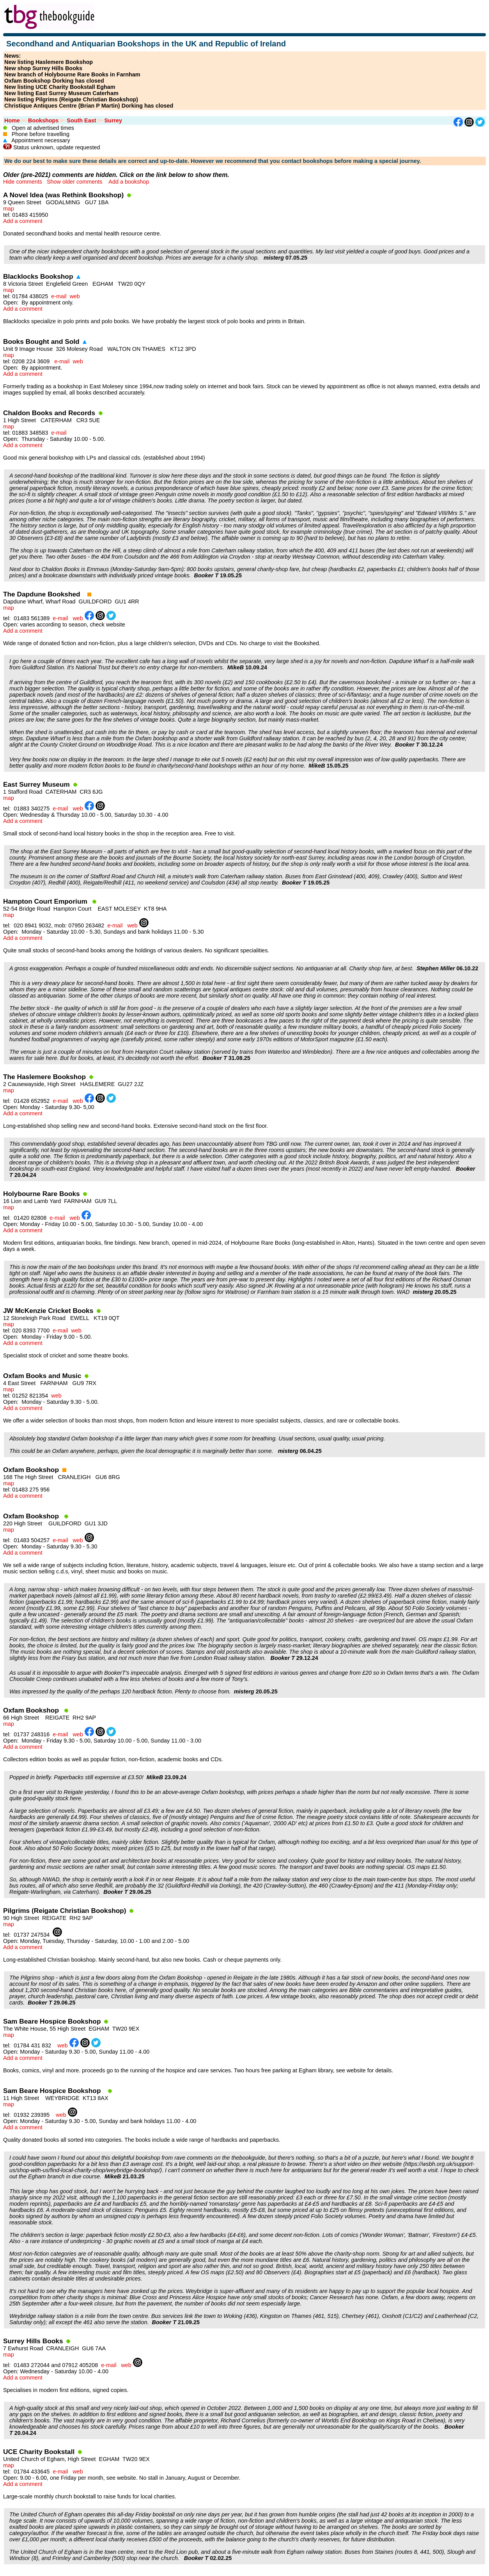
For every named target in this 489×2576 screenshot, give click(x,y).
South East (81, 120)
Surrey (113, 120)
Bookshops (43, 120)
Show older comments (74, 182)
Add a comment (23, 221)
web (74, 296)
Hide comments (22, 182)
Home (12, 120)
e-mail (58, 296)
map (8, 208)
